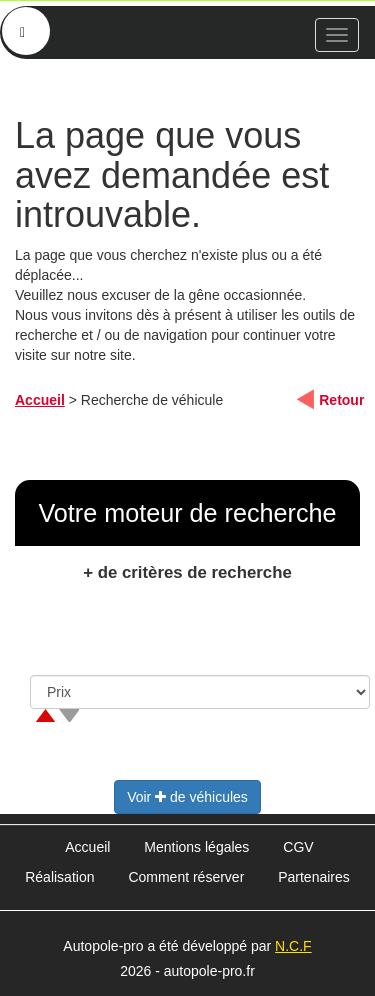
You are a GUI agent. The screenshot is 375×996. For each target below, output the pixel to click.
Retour (341, 400)
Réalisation (59, 877)
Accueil (40, 400)
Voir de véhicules (187, 797)
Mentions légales (196, 847)
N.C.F (293, 946)
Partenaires (314, 877)
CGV (298, 847)
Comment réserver (186, 877)
